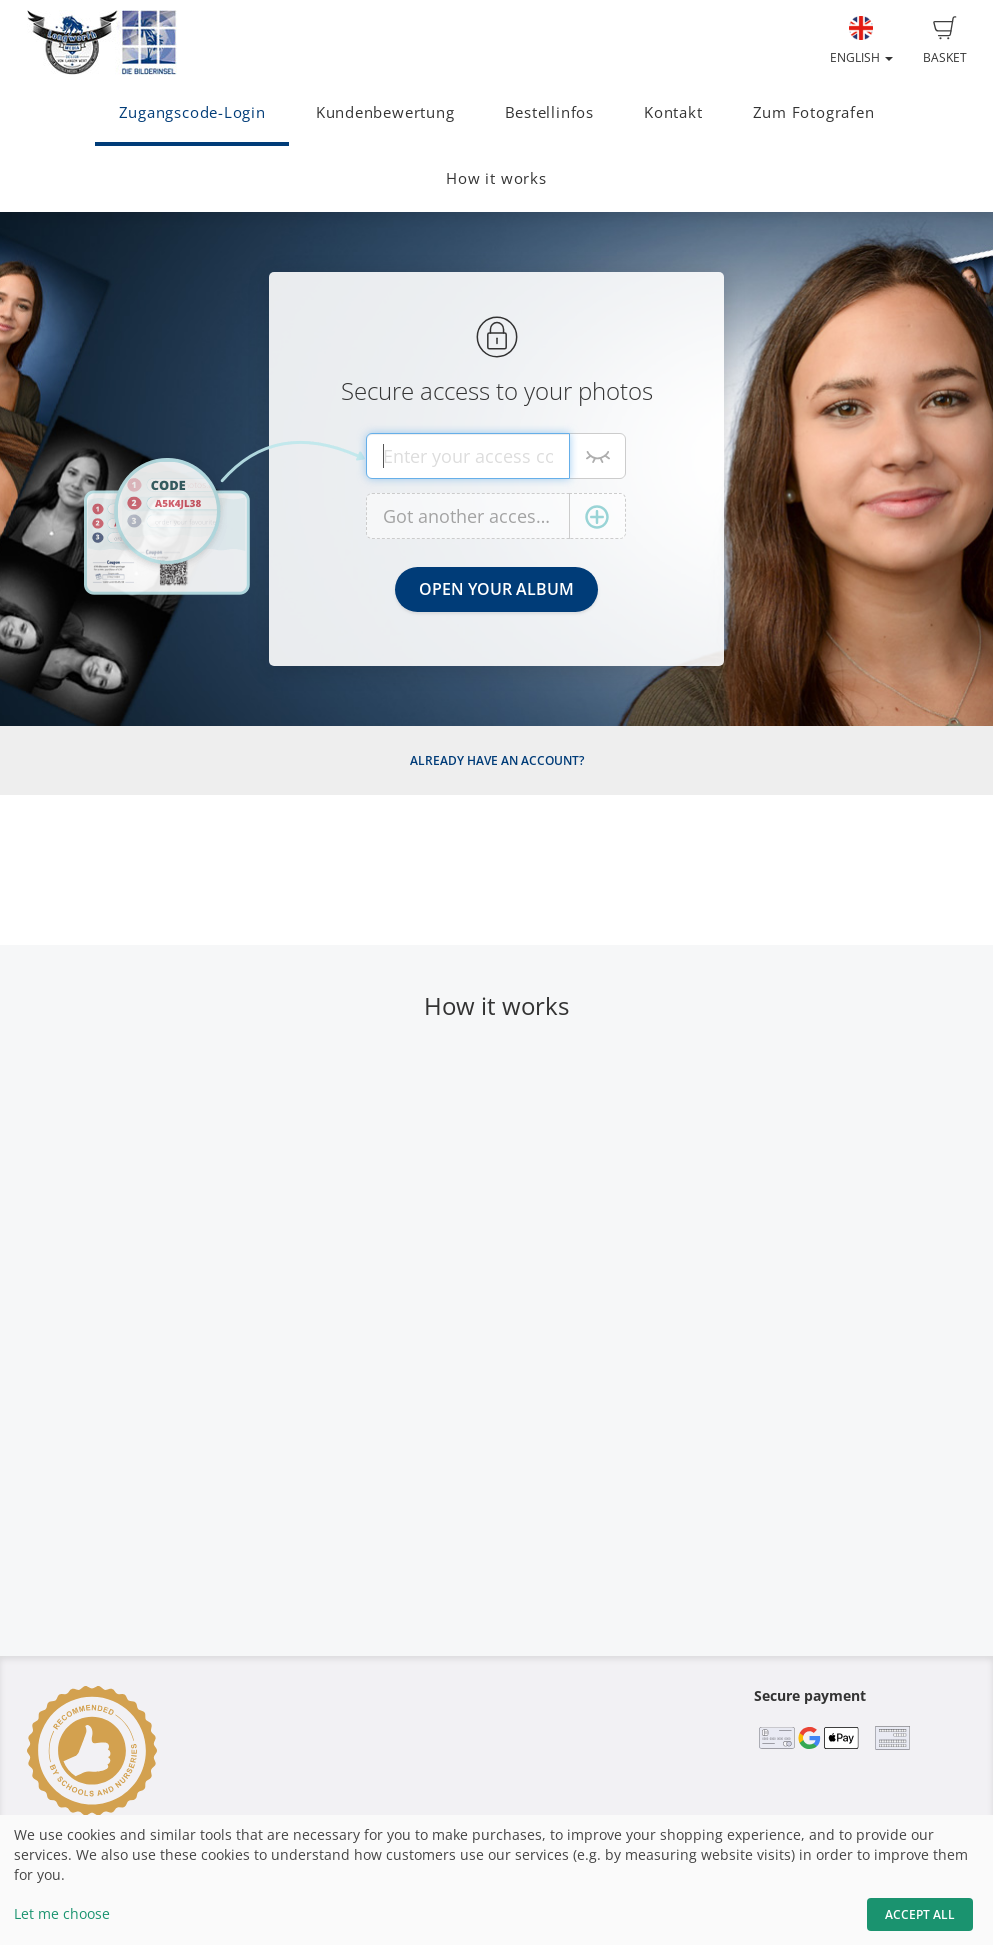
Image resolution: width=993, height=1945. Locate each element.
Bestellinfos (549, 112)
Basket (945, 41)
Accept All (920, 1914)
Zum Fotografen (814, 112)
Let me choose (62, 1913)
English (861, 41)
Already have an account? (497, 760)
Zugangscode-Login (192, 112)
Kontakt (673, 112)
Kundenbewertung (385, 112)
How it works (496, 178)
